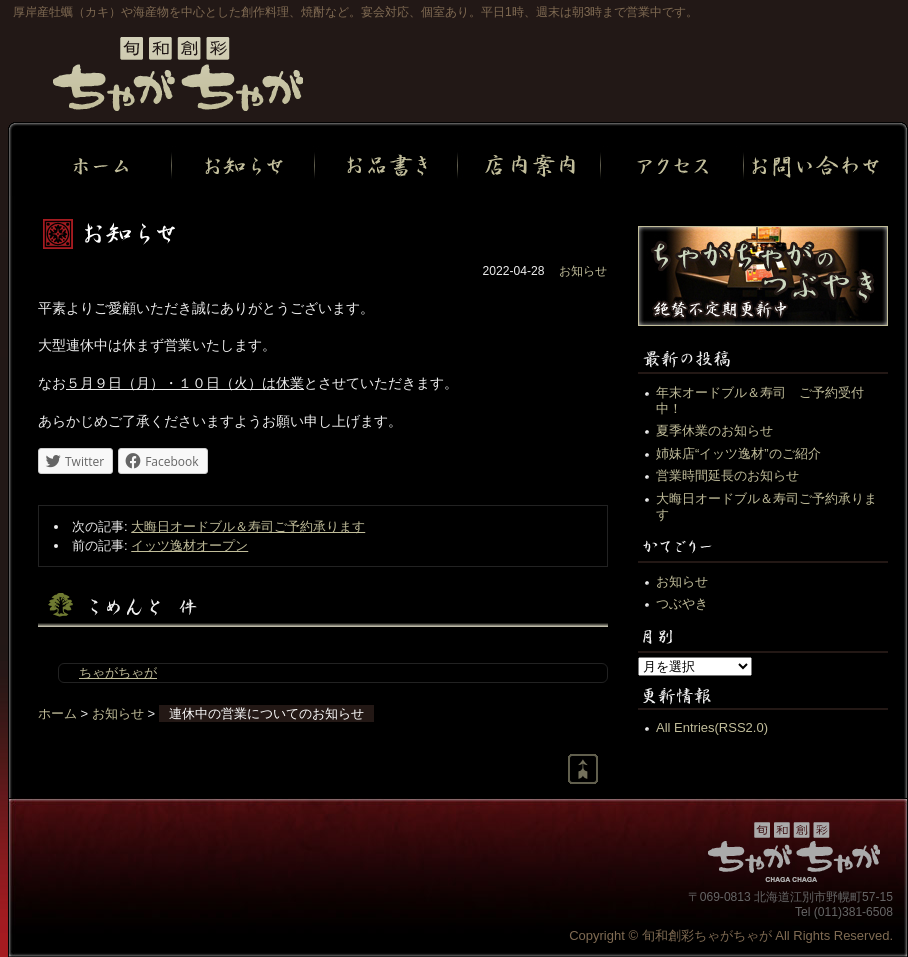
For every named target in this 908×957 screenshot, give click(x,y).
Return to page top (583, 769)
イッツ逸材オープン (189, 545)
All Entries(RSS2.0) (712, 727)
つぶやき (682, 603)
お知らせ (583, 271)
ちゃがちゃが (118, 672)
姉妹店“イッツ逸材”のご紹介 (738, 453)
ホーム (57, 713)
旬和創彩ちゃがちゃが (178, 74)
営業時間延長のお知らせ (727, 475)
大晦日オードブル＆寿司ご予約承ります (248, 526)
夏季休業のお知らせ (714, 430)
